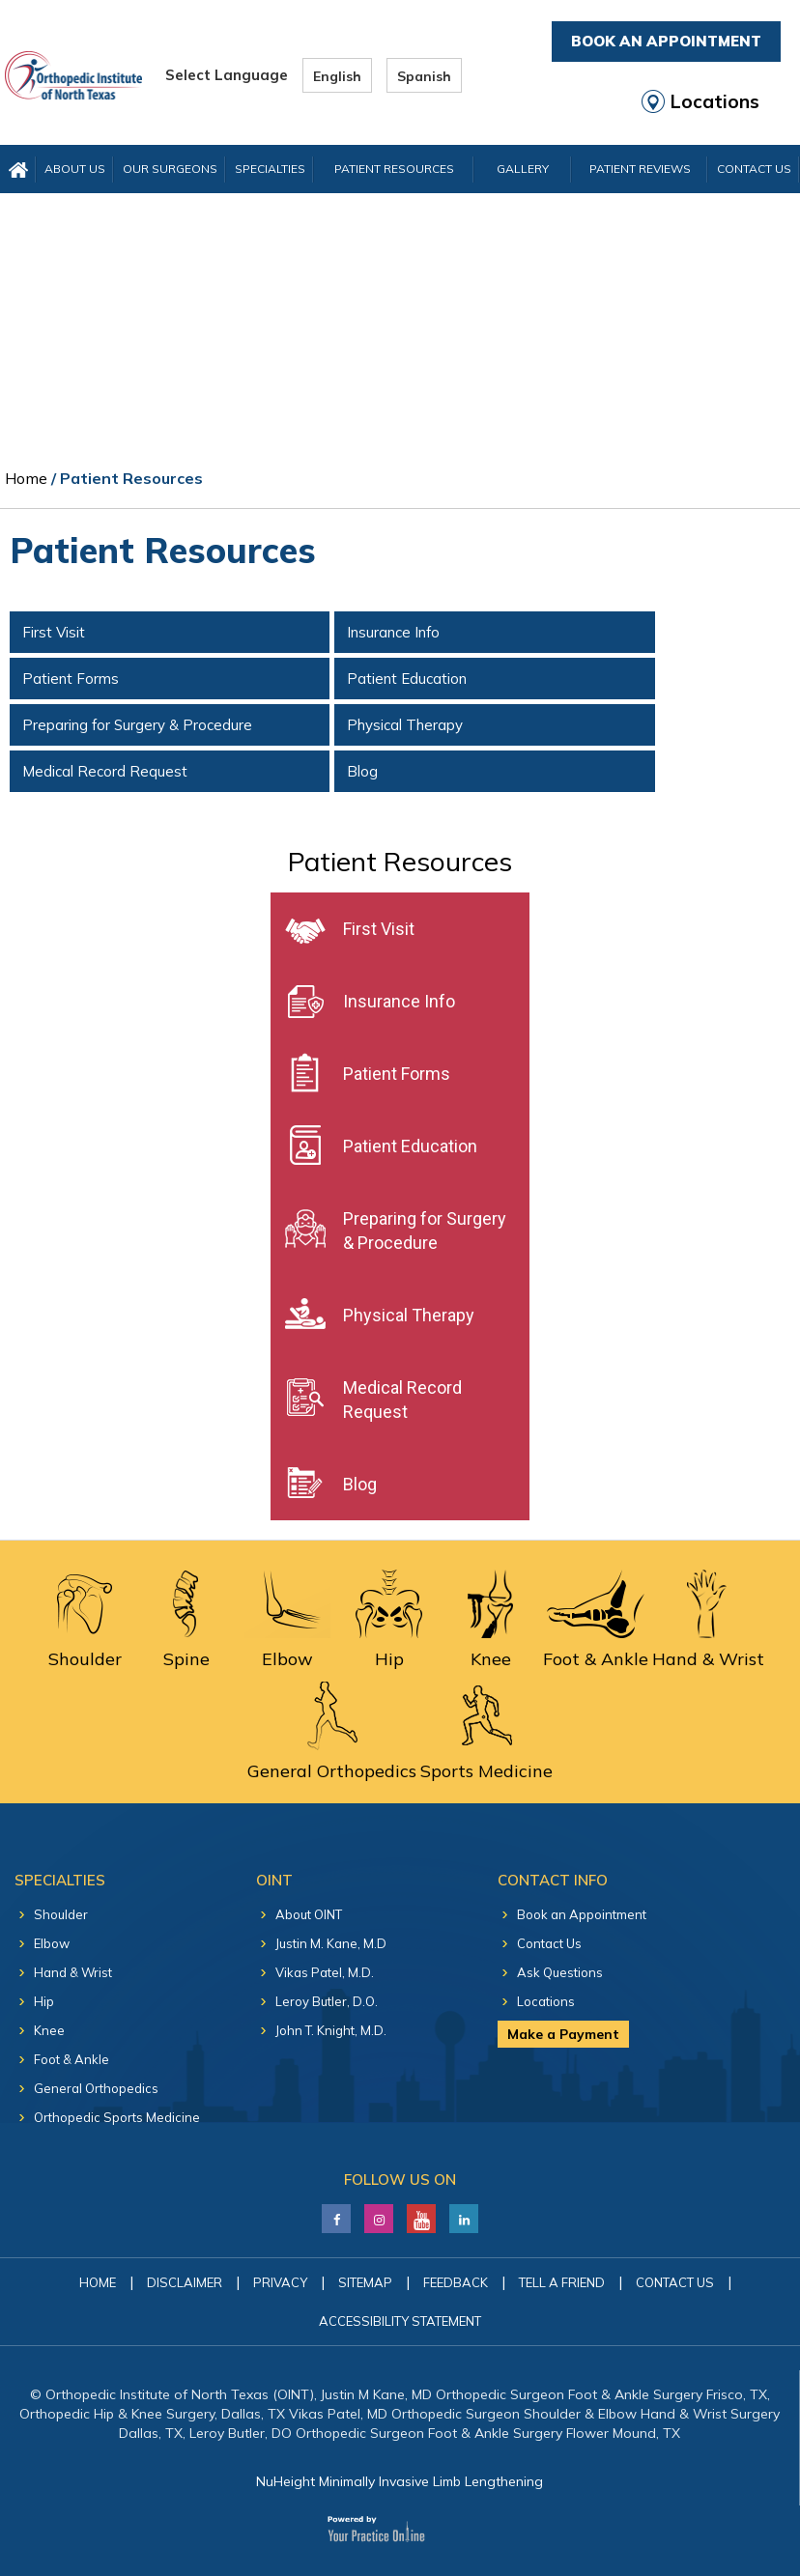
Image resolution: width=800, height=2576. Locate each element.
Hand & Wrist (73, 1972)
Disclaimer (184, 2282)
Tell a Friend (562, 2282)
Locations (715, 101)
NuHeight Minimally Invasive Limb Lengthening (399, 2481)
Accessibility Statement (400, 2321)
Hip (44, 2001)
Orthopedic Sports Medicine (117, 2117)
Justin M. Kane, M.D (330, 1943)
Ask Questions (560, 1972)
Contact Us (549, 1943)
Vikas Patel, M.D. (324, 1972)
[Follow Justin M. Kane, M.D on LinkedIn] (379, 2214)
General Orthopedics (96, 2088)
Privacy (280, 2282)
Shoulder (61, 1914)
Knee (49, 2030)
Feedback (455, 2282)
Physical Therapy (405, 725)
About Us (74, 168)
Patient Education (407, 678)
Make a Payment (563, 2034)
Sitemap (365, 2282)
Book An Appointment (666, 41)
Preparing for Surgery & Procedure (137, 725)
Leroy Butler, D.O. (326, 2001)
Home (26, 478)
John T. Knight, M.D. (330, 2030)
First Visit (53, 632)
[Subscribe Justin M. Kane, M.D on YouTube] (422, 2214)
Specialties (270, 168)
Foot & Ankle (71, 2059)
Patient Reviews (640, 168)
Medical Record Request (104, 771)
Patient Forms (70, 678)
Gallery (523, 168)
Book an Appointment (581, 1914)
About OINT (308, 1914)
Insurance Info (393, 632)
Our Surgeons (170, 168)
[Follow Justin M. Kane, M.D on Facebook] (337, 2214)
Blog (362, 771)
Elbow (52, 1943)
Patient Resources (394, 168)
